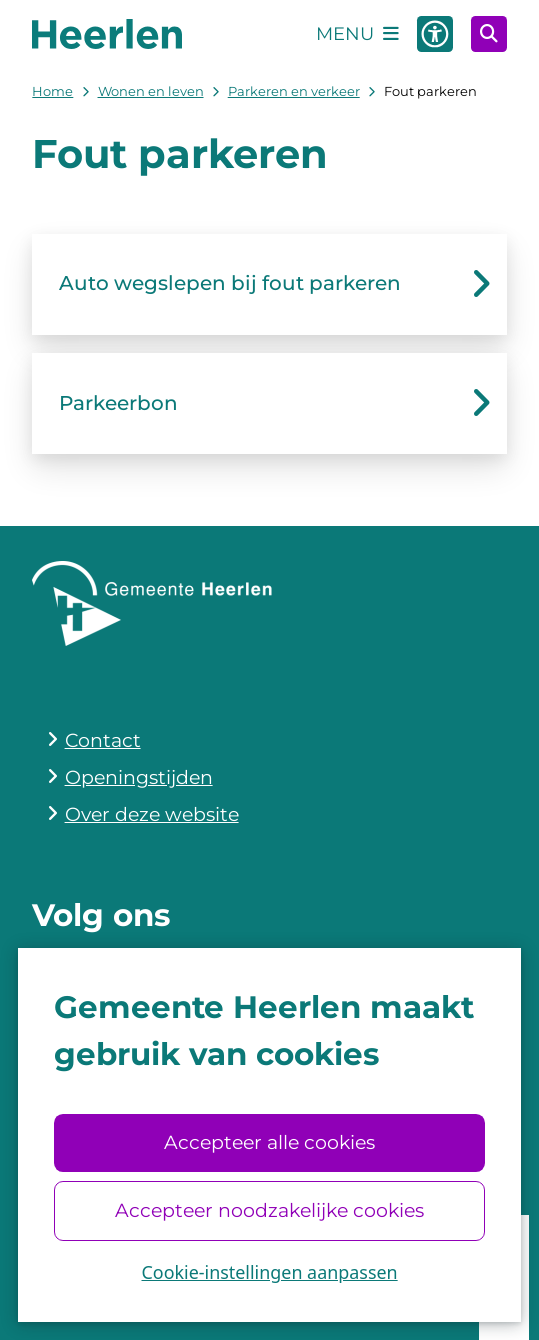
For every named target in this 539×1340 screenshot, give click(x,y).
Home (52, 91)
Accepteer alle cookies (269, 1142)
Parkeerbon (118, 403)
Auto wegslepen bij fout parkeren (230, 283)
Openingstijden (139, 777)
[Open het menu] (357, 34)
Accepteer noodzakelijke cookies (269, 1210)
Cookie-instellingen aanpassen (269, 1272)
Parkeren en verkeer (294, 91)
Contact (103, 740)
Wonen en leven (151, 91)
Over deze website (152, 814)
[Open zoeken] (489, 34)
